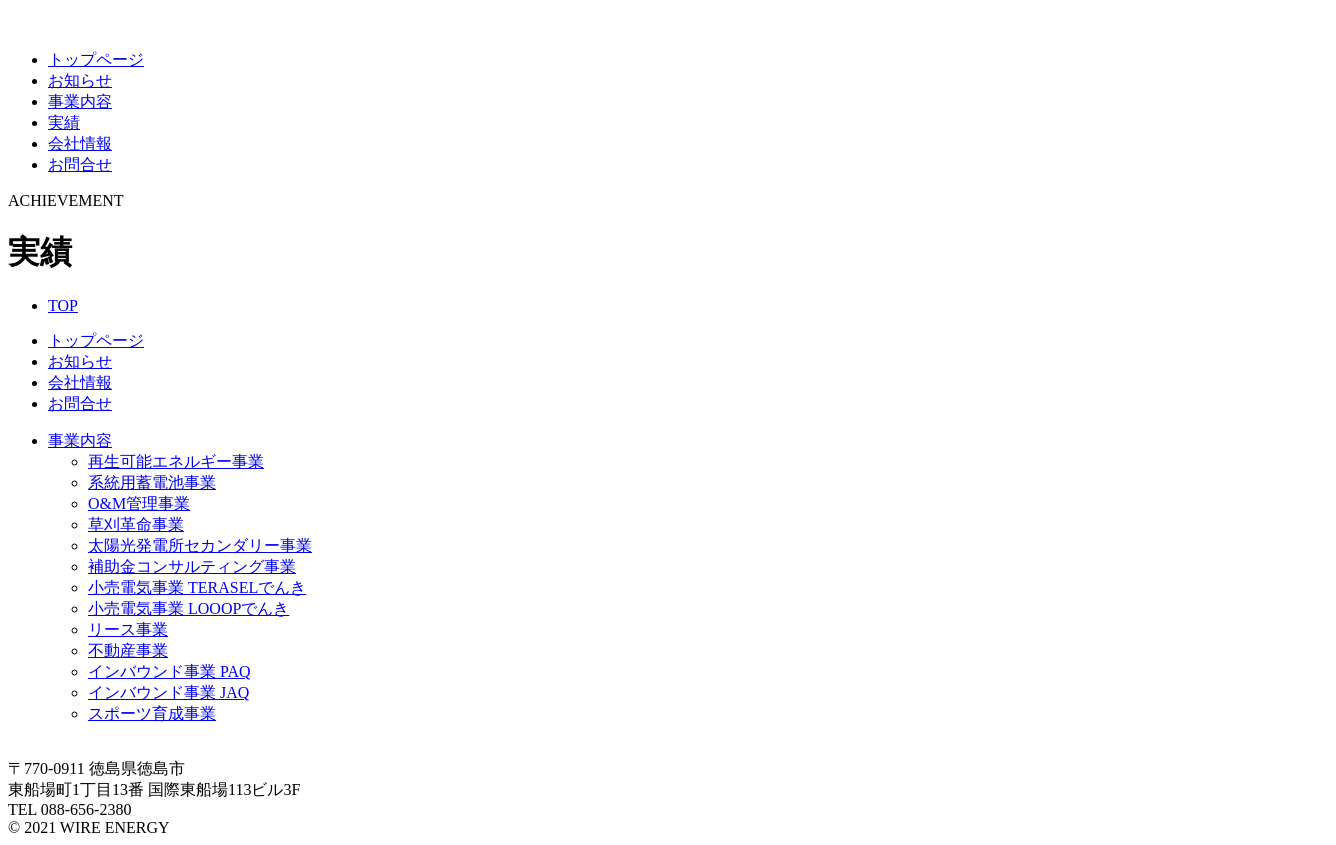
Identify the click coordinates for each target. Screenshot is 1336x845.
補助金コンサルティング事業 (192, 566)
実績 (64, 122)
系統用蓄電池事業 (152, 482)
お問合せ (80, 164)
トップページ (96, 59)
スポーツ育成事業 (152, 713)
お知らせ (80, 80)
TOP (63, 305)
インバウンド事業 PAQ (169, 671)
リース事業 (128, 629)
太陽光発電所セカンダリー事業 (200, 545)
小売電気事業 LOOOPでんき (188, 608)
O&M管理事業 (139, 503)
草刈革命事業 (136, 524)
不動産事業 (128, 650)
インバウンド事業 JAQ (168, 692)
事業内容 (80, 101)
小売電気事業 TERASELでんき (197, 587)
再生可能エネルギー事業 (176, 461)
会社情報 (80, 143)
